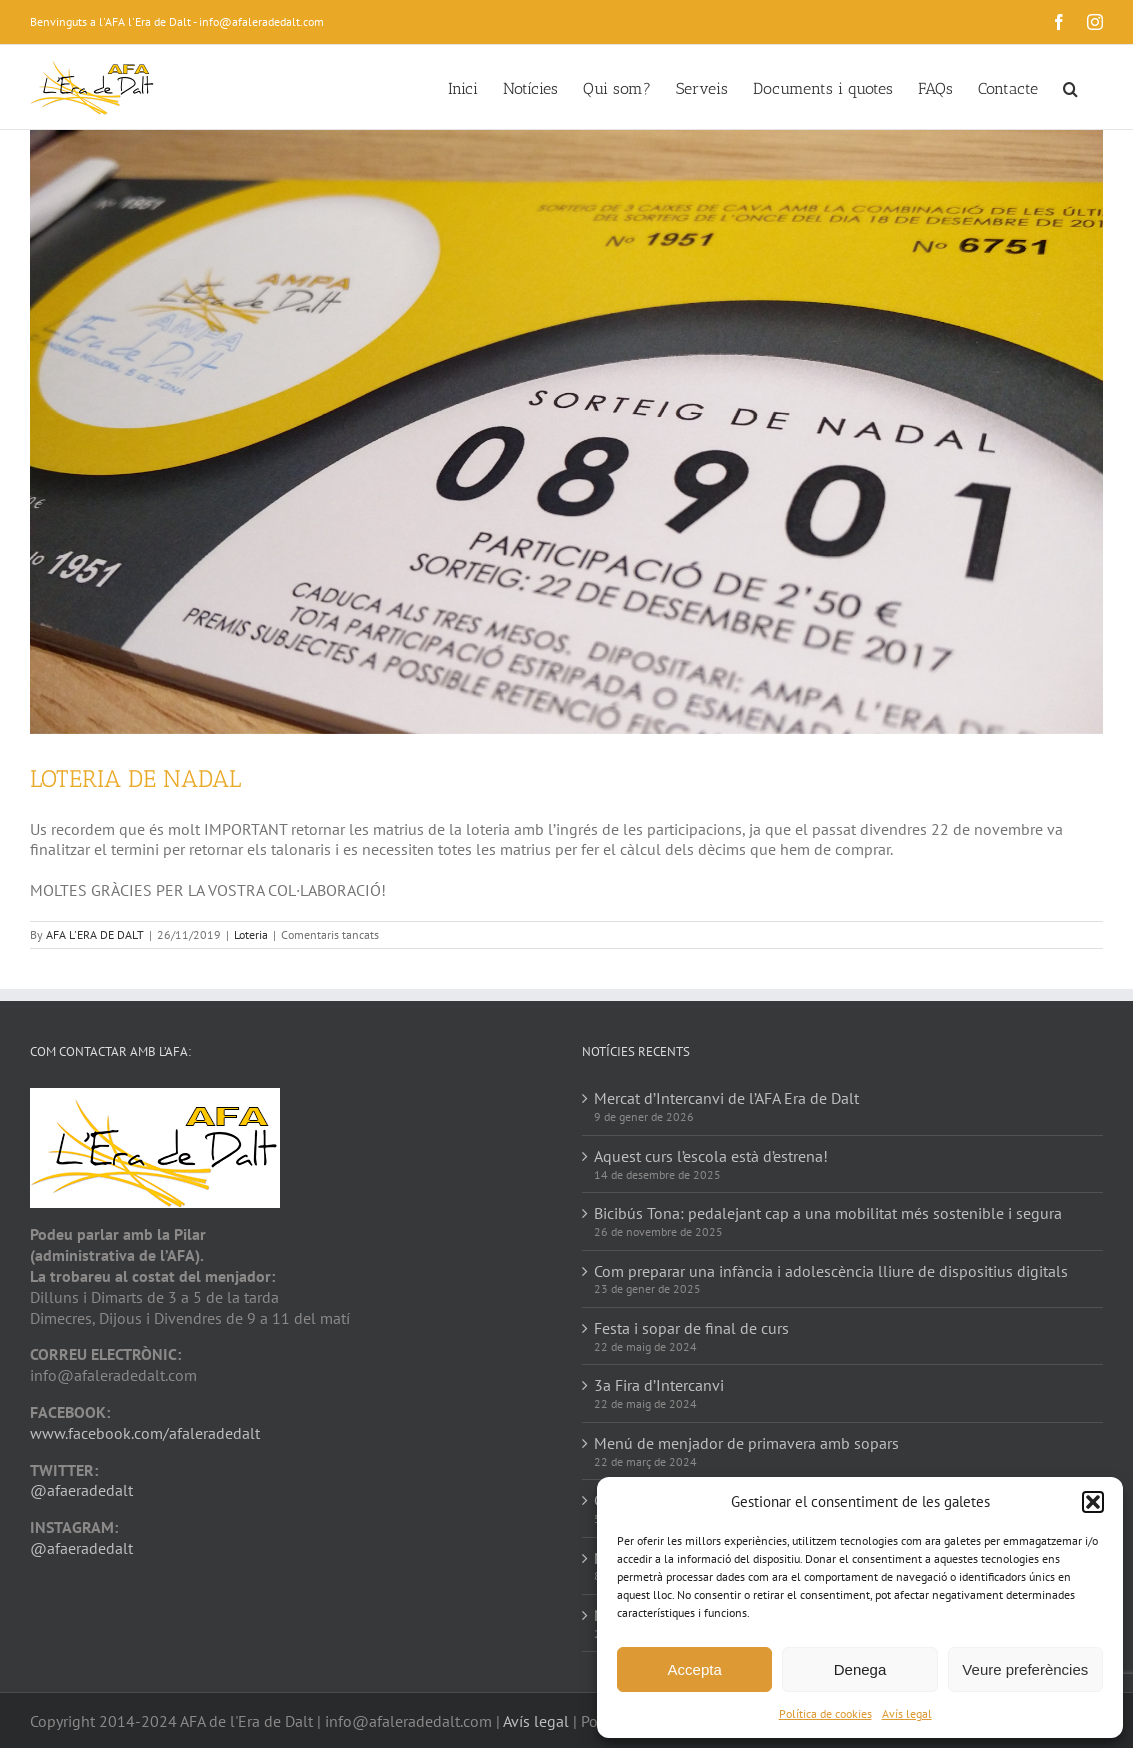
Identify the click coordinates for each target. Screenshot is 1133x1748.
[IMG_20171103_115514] (566, 432)
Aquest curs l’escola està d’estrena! (711, 1156)
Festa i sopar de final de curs (691, 1328)
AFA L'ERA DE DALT (95, 934)
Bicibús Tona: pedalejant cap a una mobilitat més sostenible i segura (828, 1213)
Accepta (695, 1669)
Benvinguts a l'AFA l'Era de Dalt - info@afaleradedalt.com (177, 21)
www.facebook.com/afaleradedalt (145, 1433)
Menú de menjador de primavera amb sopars (746, 1443)
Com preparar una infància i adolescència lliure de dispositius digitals (831, 1271)
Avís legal (907, 1713)
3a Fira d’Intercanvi (659, 1385)
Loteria (251, 934)
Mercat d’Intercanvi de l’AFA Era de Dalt (726, 1098)
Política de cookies (825, 1713)
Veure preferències (1025, 1669)
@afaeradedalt (81, 1490)
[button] (1093, 1502)
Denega (860, 1669)
